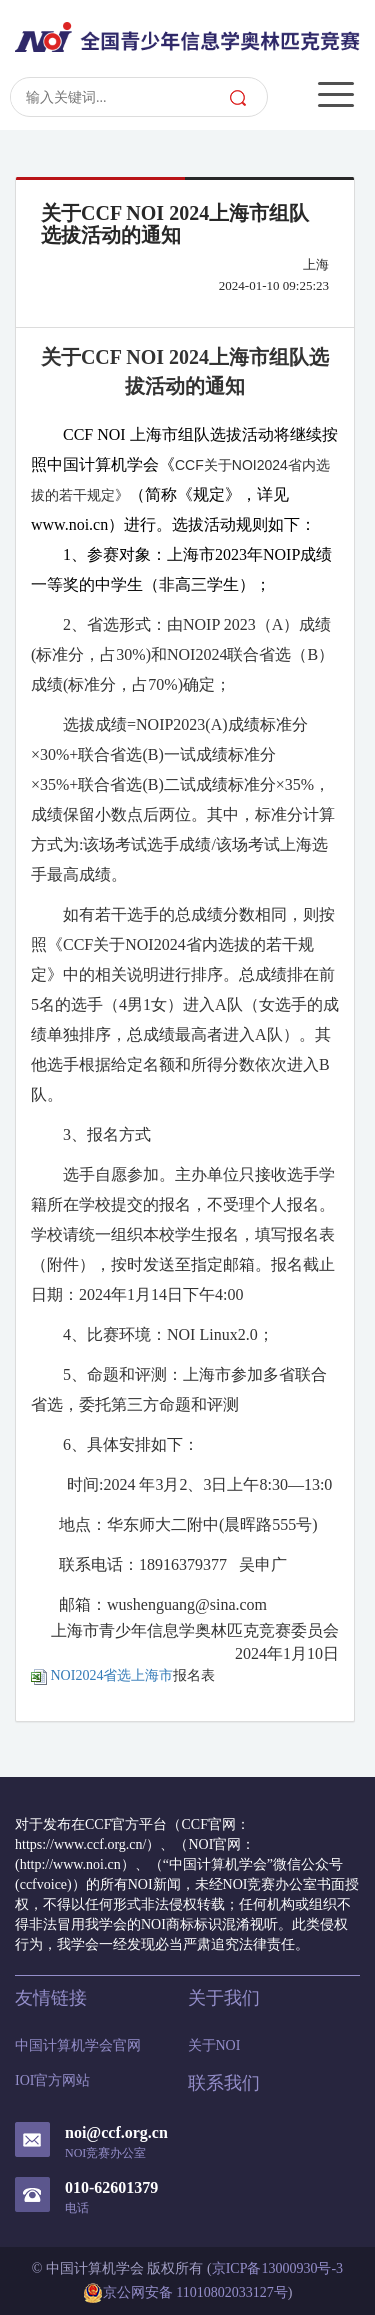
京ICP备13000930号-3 (277, 2268)
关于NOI (214, 2045)
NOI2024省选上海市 (102, 1675)
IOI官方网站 (52, 2080)
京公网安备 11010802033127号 (185, 2293)
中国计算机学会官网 (78, 2045)
